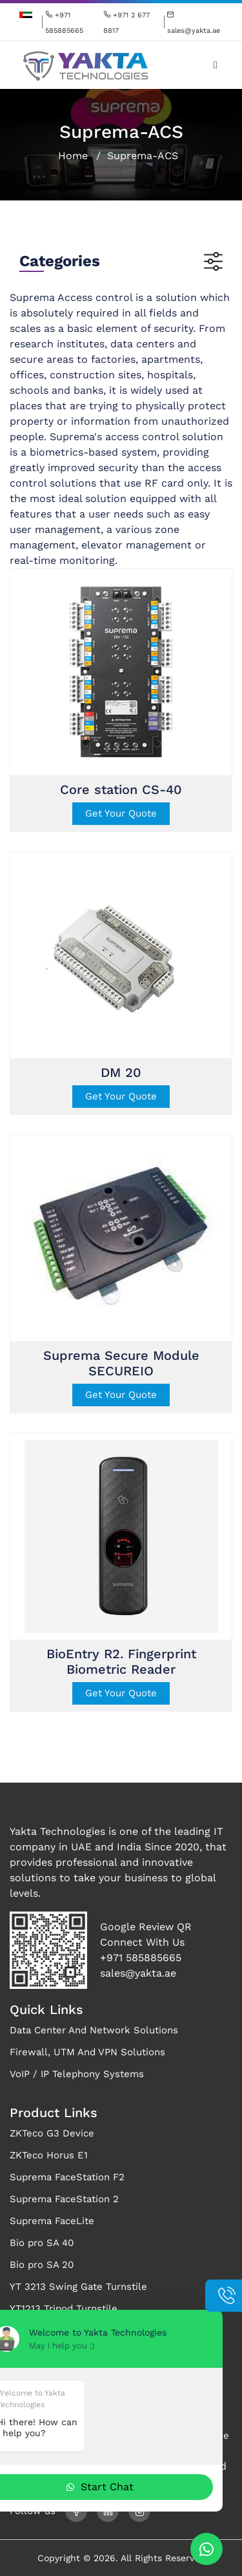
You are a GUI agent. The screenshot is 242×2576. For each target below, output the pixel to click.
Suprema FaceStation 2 (64, 2199)
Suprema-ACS (142, 156)
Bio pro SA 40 (42, 2243)
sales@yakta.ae (138, 1973)
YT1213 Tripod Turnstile (63, 2308)
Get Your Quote (121, 813)
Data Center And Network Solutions (94, 2030)
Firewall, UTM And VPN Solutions (87, 2052)
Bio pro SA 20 (42, 2265)
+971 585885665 (140, 1957)
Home (73, 156)
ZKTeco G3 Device (52, 2133)
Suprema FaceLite (52, 2221)
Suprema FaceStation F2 (67, 2177)
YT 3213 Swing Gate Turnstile (78, 2286)
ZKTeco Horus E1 (49, 2155)
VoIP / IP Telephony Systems (77, 2074)
